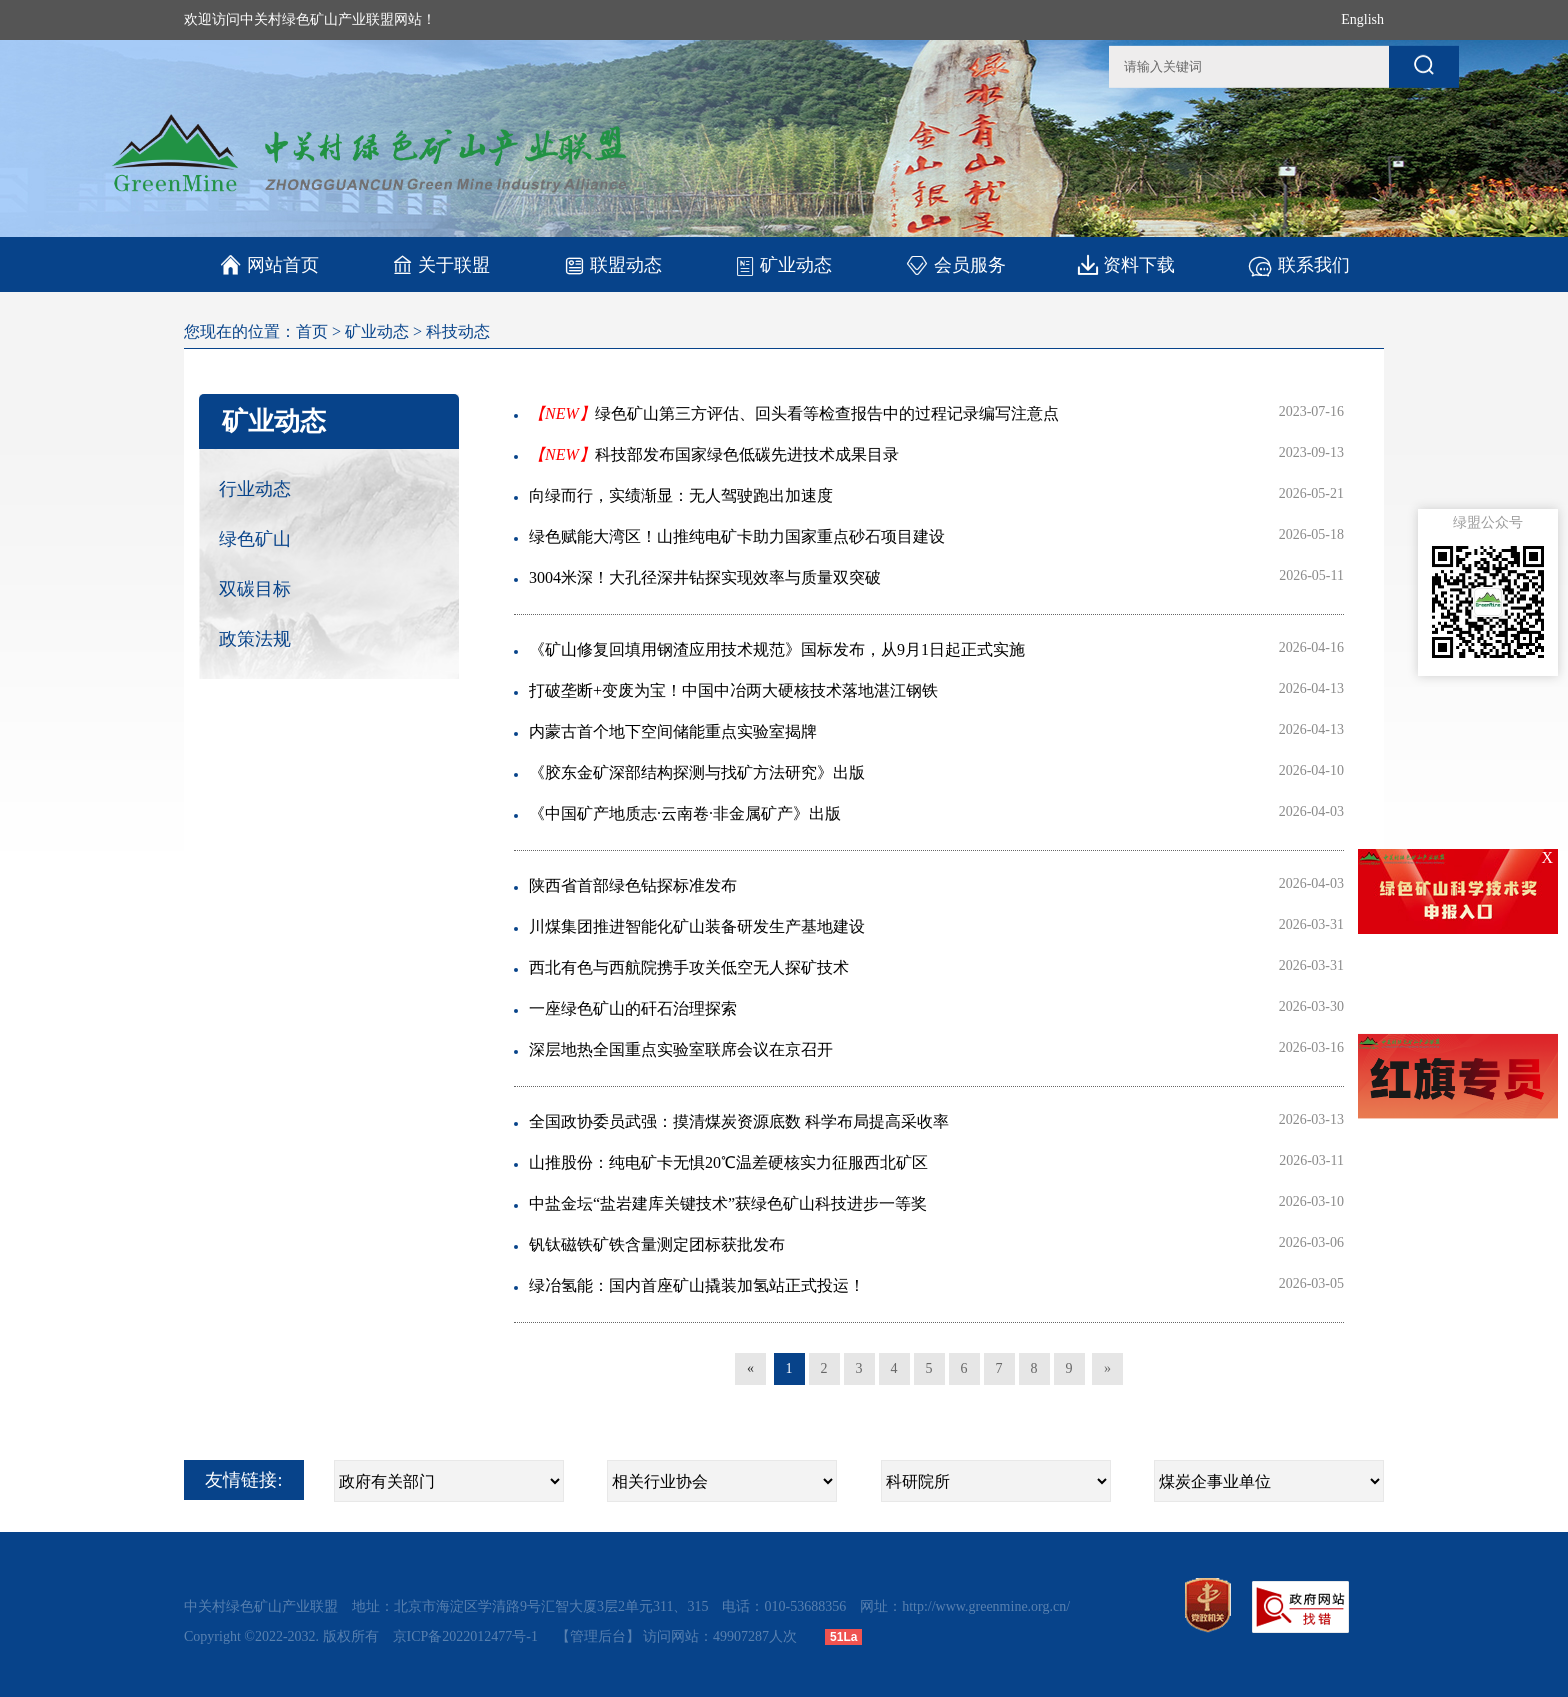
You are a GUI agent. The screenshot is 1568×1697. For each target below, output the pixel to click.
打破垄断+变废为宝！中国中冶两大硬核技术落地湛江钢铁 (733, 690)
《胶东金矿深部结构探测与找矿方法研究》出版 (697, 772)
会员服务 (955, 264)
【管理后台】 (598, 1636)
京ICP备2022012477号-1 (467, 1636)
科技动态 (458, 331)
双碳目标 (255, 589)
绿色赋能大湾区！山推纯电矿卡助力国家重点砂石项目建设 (737, 536)
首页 (312, 331)
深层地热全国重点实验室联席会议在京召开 (681, 1049)
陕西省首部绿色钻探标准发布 (633, 885)
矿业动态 (783, 265)
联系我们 (1298, 264)
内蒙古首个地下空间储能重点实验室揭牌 (673, 731)
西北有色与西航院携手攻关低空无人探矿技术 (689, 967)
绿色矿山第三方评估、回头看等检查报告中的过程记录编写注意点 (794, 413)
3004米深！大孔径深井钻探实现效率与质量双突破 (705, 577)
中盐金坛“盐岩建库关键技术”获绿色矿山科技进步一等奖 (728, 1203)
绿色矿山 (255, 539)
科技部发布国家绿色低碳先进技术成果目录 (714, 454)
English (1362, 19)
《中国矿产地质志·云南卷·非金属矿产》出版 (685, 813)
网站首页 (269, 265)
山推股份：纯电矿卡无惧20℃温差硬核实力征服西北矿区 (728, 1162)
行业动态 (255, 489)
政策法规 (255, 639)
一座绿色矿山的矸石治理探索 (633, 1008)
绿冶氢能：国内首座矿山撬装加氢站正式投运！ (697, 1285)
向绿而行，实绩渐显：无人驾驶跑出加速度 (681, 495)
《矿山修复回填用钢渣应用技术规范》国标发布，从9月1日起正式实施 (777, 649)
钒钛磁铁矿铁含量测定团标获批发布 (657, 1244)
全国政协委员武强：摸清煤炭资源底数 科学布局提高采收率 (739, 1121)
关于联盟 (441, 264)
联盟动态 (612, 264)
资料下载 (1126, 264)
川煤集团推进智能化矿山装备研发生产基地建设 (697, 926)
